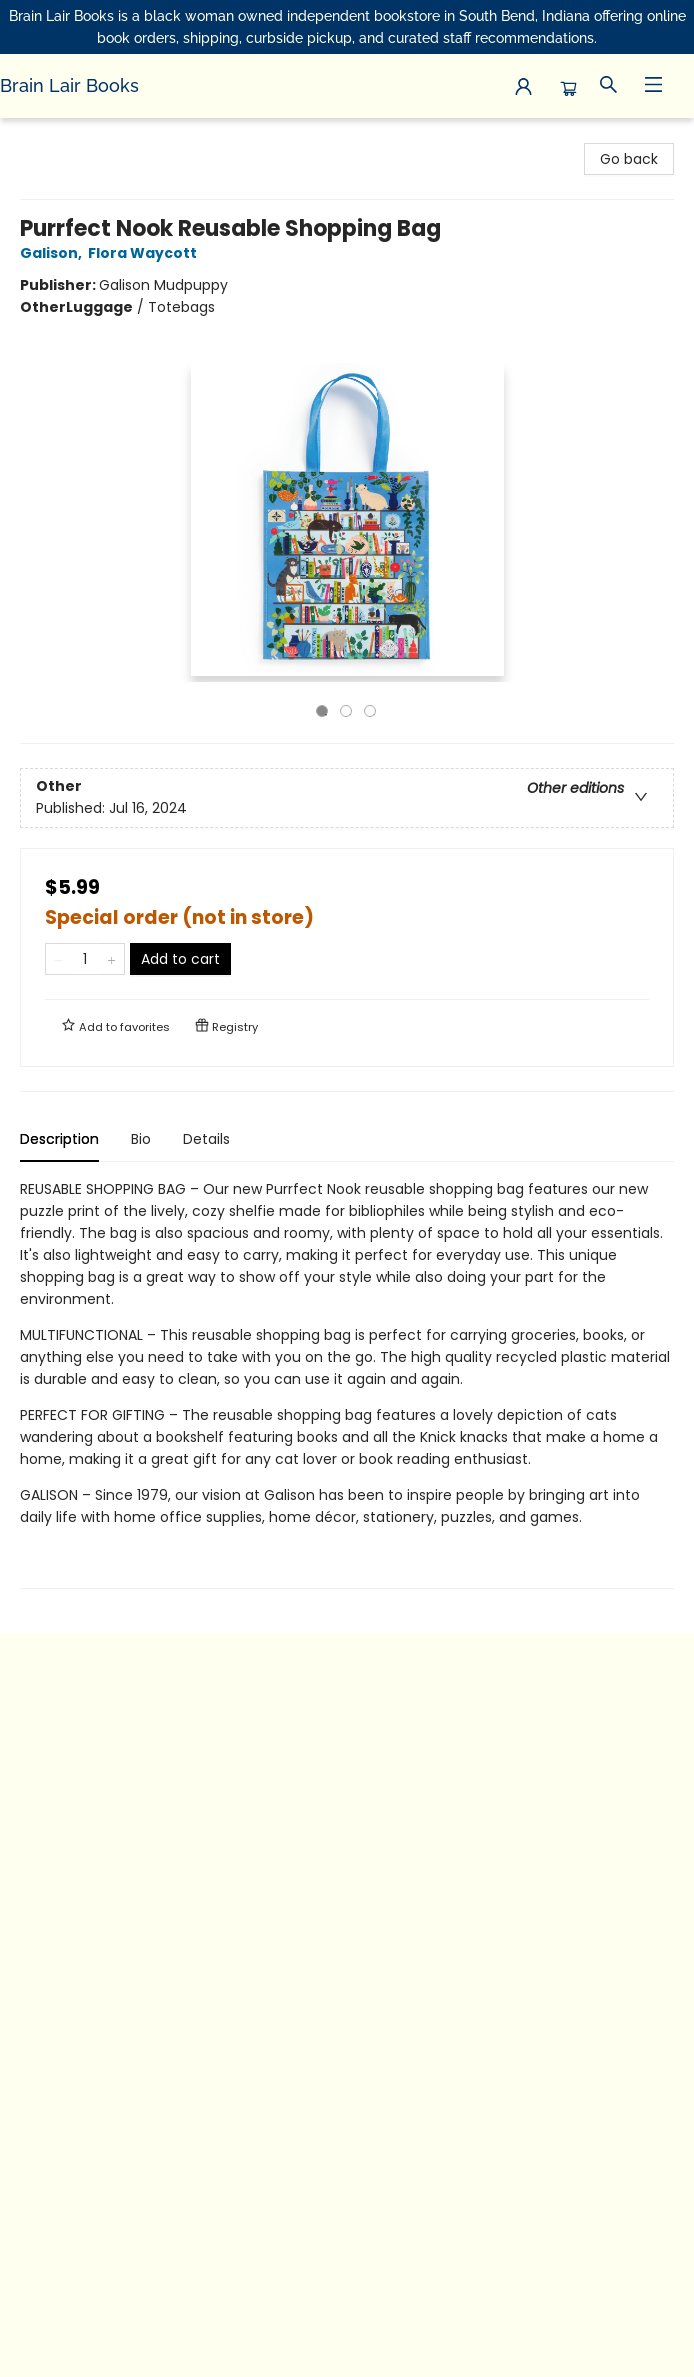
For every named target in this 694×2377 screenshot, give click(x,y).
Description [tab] (59, 1139)
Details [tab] (206, 1139)
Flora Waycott (145, 253)
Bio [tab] (141, 1139)
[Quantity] (85, 959)
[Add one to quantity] (111, 959)
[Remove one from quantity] (58, 959)
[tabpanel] (347, 1383)
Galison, (54, 253)
